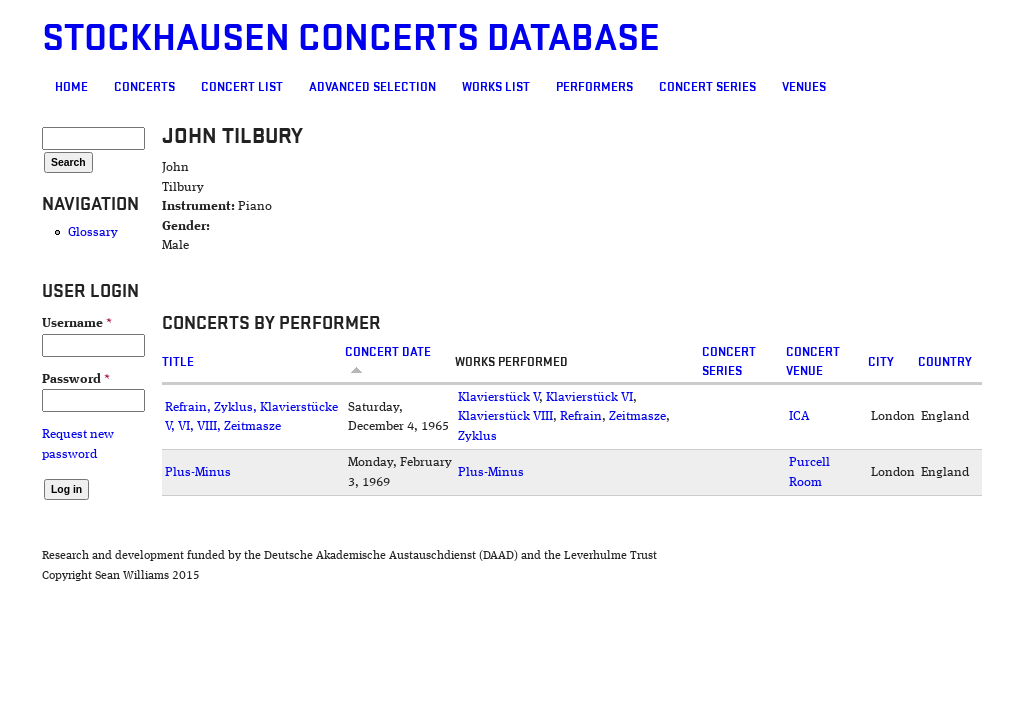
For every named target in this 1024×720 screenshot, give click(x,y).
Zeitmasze (637, 416)
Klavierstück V (498, 397)
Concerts (144, 87)
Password (76, 379)
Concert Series (707, 87)
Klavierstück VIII (505, 416)
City (881, 362)
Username (77, 323)
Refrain (581, 416)
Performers (594, 87)
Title (178, 362)
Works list (496, 87)
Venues (804, 87)
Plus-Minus (198, 472)
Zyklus (477, 436)
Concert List (242, 87)
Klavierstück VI (589, 397)
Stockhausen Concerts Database (351, 38)
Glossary (93, 232)
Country (945, 362)
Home (71, 87)
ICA (799, 416)
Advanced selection (372, 87)
